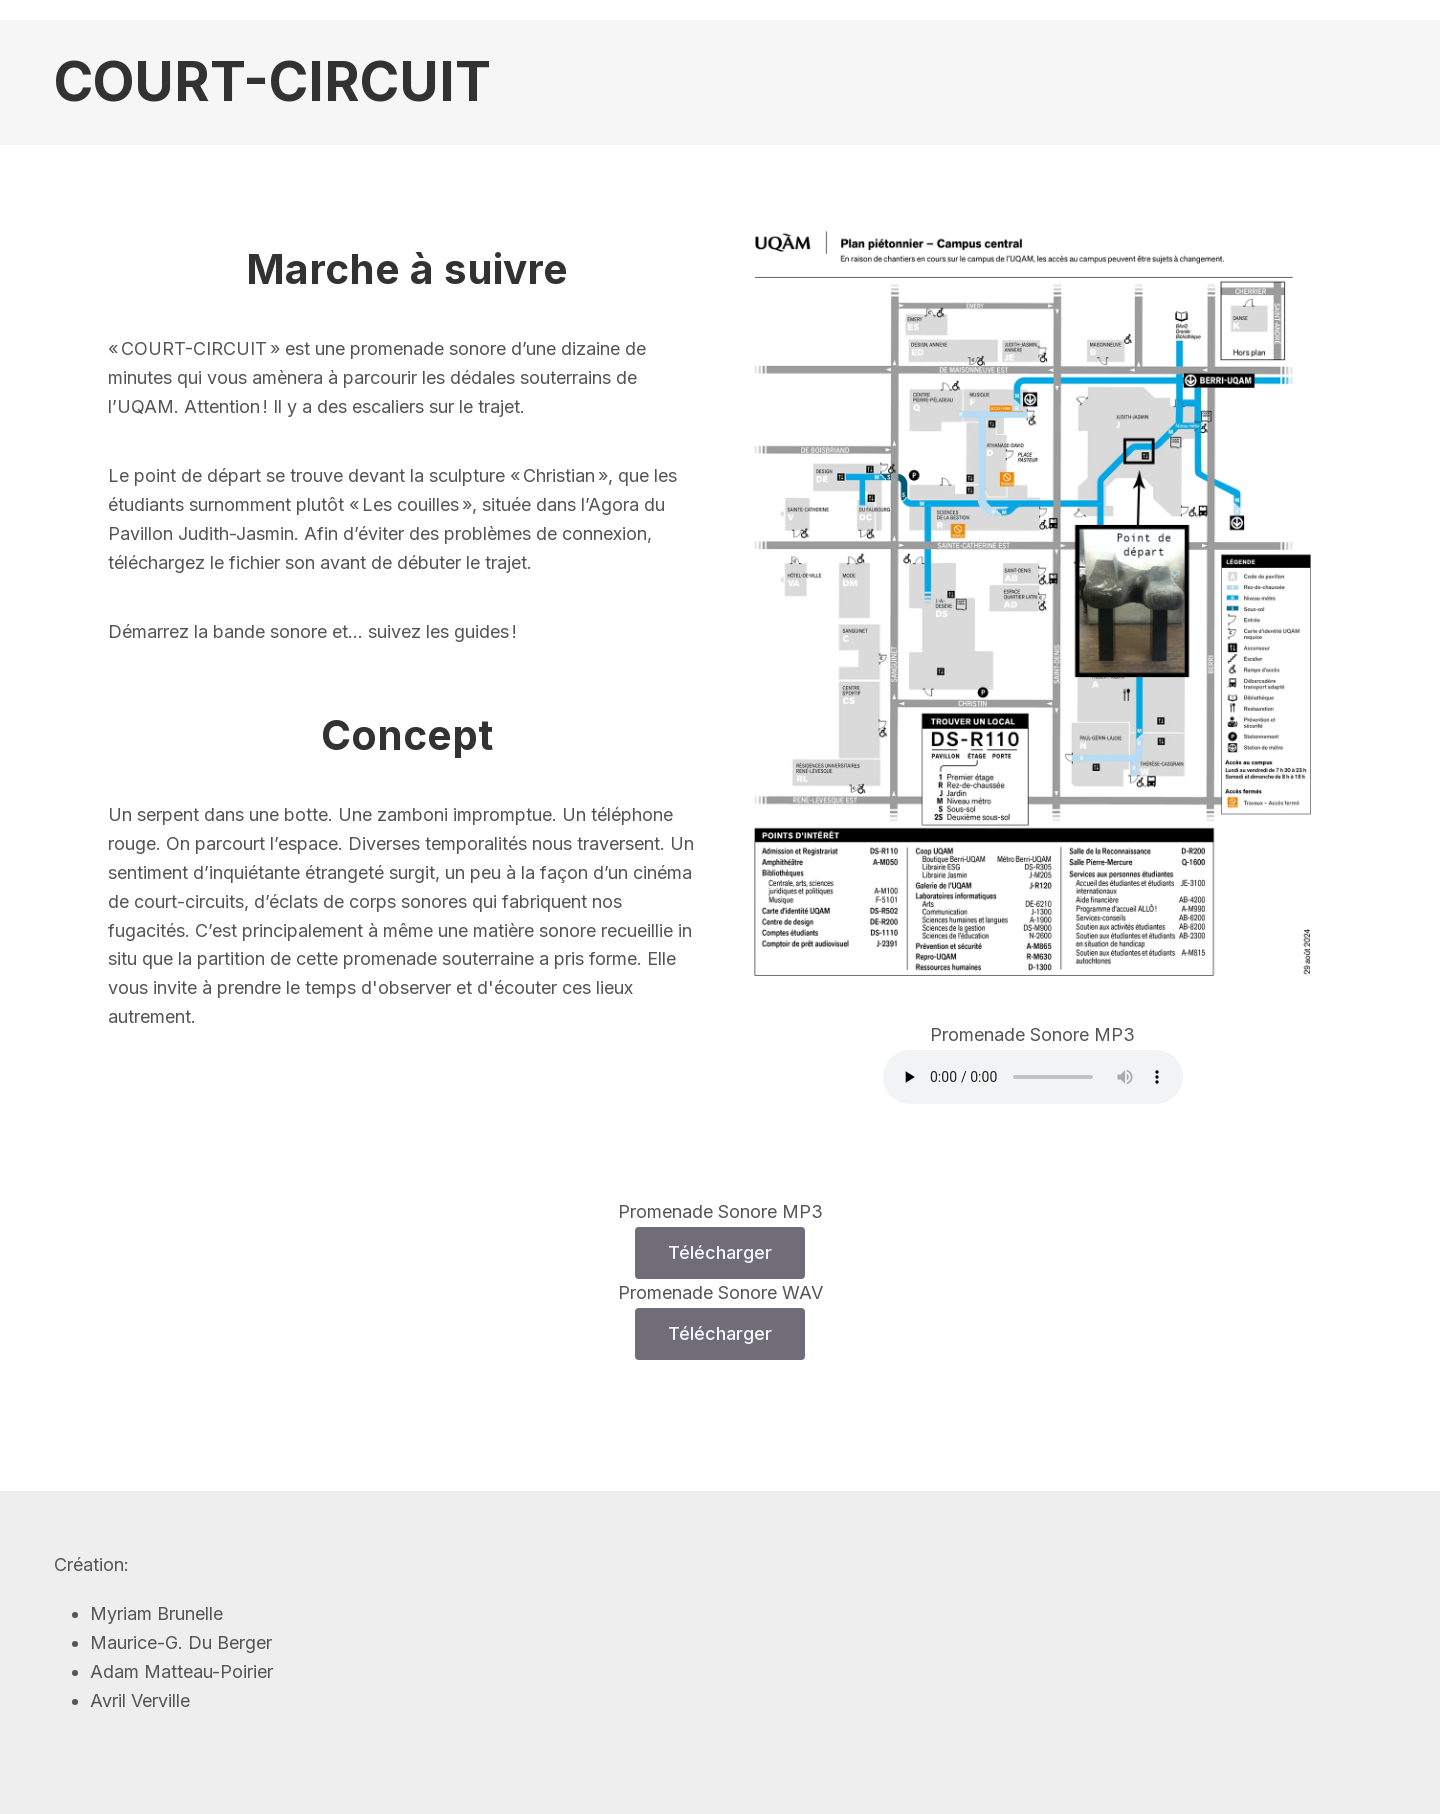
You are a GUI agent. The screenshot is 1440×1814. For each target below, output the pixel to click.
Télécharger (720, 1252)
